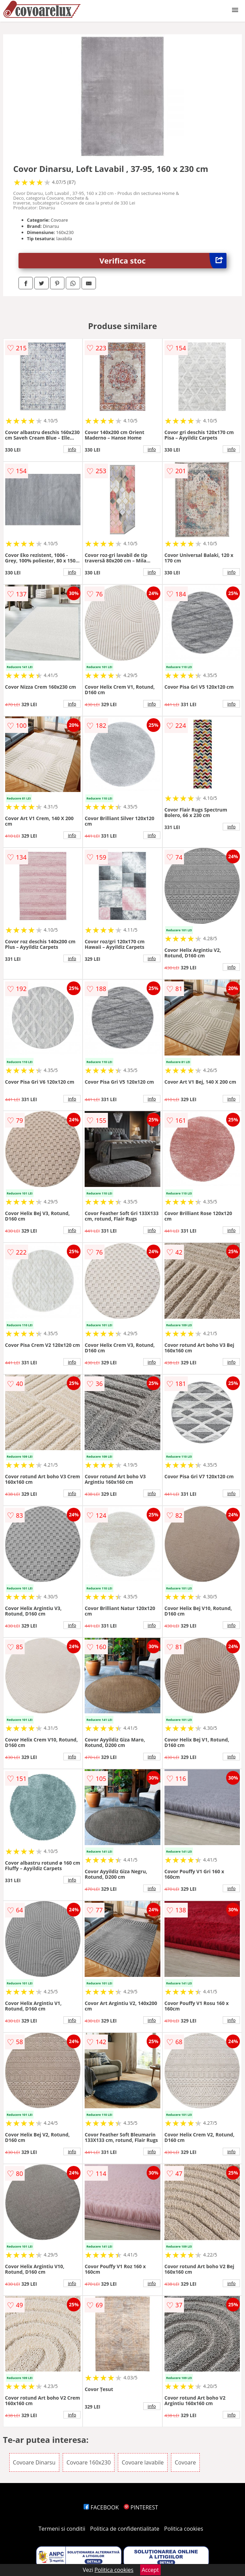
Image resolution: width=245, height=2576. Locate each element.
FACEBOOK (101, 2507)
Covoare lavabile (143, 2462)
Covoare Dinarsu (34, 2462)
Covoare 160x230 (88, 2462)
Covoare (185, 2462)
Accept (150, 2570)
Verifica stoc (162, 260)
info (72, 449)
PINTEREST (141, 2507)
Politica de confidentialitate (124, 2528)
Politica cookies (183, 2528)
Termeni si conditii (61, 2528)
